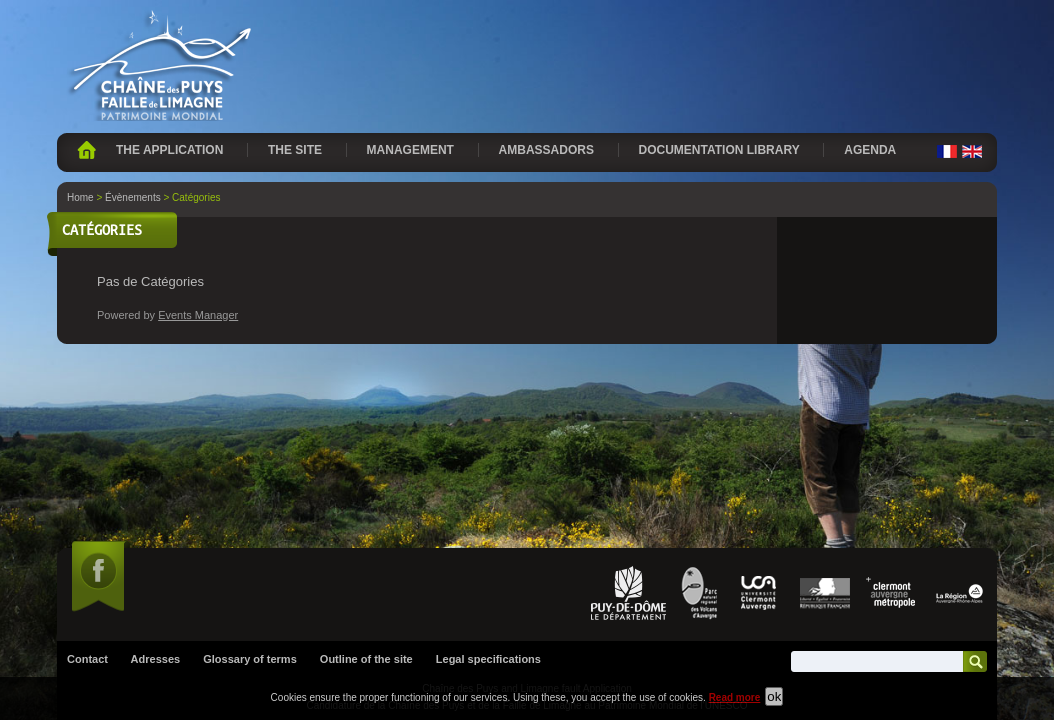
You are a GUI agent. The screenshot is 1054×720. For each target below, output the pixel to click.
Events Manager (198, 315)
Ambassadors (546, 150)
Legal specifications (488, 463)
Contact (87, 463)
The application (169, 150)
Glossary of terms (250, 463)
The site (295, 150)
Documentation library (719, 150)
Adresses (156, 463)
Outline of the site (366, 463)
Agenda (870, 150)
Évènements (133, 197)
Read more (735, 697)
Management (410, 150)
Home (86, 150)
